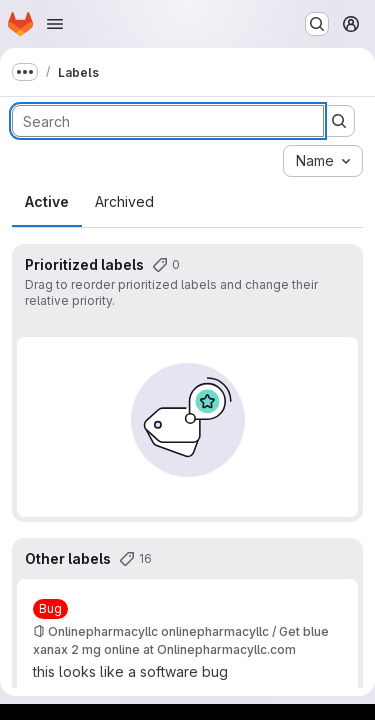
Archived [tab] (124, 201)
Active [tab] (47, 201)
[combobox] (323, 161)
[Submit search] (339, 121)
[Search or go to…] (317, 24)
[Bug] (50, 609)
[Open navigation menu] (55, 24)
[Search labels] (168, 121)
